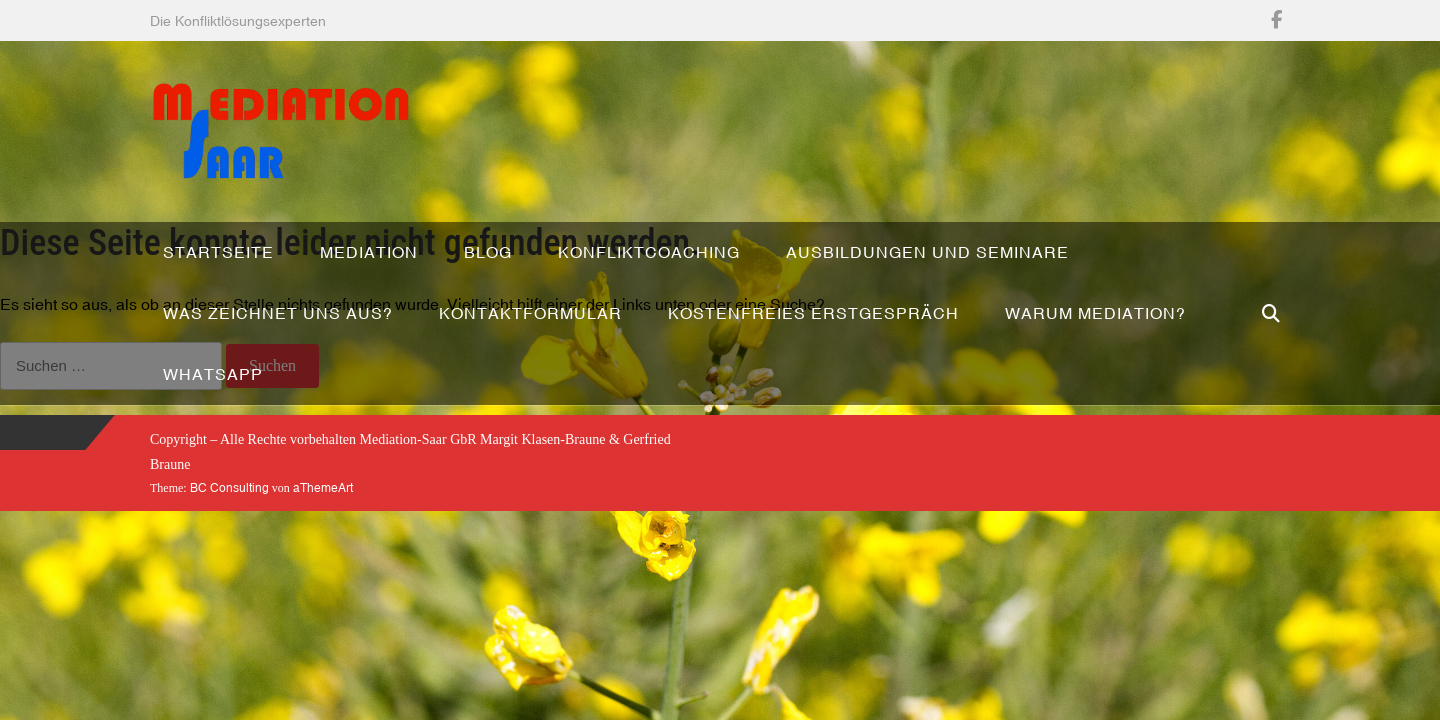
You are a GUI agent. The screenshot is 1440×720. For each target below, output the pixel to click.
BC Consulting (229, 488)
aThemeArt (323, 488)
